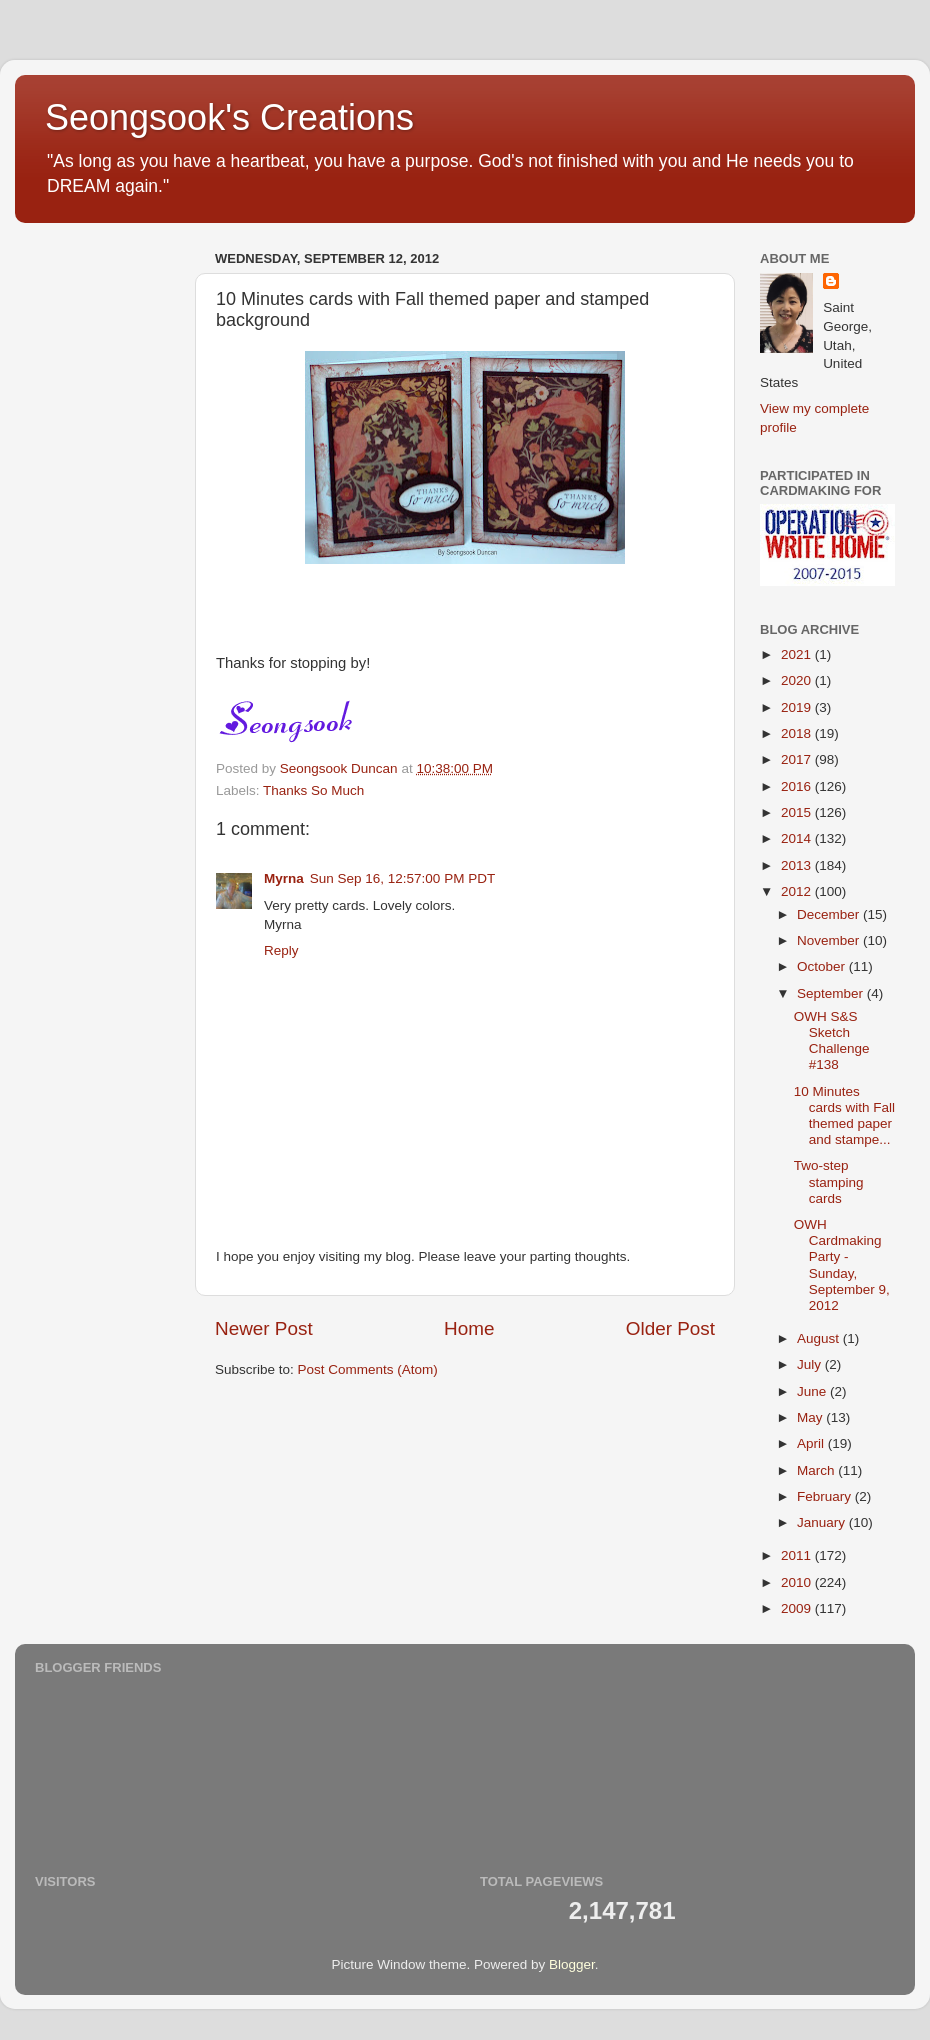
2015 (798, 812)
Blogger (572, 1964)
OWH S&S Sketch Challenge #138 (832, 1041)
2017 (798, 759)
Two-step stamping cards (829, 1181)
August (820, 1338)
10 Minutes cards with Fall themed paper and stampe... (844, 1116)
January (823, 1522)
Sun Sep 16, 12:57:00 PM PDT (402, 878)
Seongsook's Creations (229, 117)
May (811, 1417)
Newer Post (264, 1328)
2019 (798, 707)
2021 (798, 654)
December (830, 914)
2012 (798, 891)
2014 (798, 838)
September (832, 993)
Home (469, 1328)
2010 (798, 1582)
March (817, 1470)
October (823, 966)
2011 (798, 1555)
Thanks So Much (313, 790)
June (813, 1391)
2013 (798, 865)
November (830, 940)
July (811, 1364)
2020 (798, 680)
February (826, 1496)
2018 (798, 733)
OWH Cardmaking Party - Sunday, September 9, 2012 (842, 1265)
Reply (281, 950)
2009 (798, 1608)
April (812, 1443)
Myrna (284, 878)
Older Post (670, 1328)
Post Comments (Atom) (368, 1369)
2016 (798, 786)
